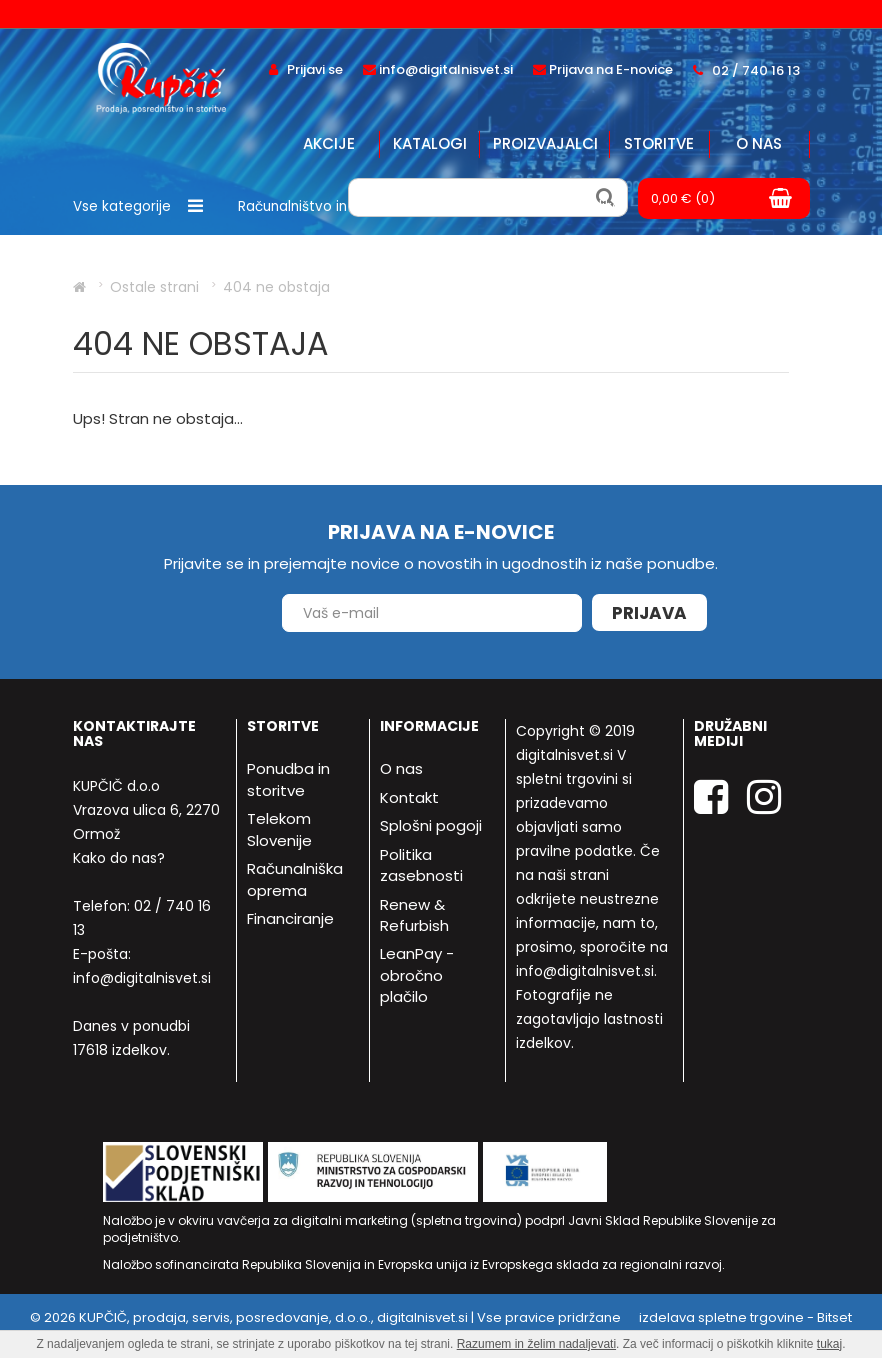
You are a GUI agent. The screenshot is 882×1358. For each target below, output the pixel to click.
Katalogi (430, 143)
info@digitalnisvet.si (142, 978)
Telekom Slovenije (279, 829)
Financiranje (290, 918)
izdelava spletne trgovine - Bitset (745, 1317)
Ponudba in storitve (288, 779)
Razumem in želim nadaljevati (536, 1344)
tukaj (829, 1344)
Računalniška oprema (295, 879)
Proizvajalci (545, 143)
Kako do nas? (119, 858)
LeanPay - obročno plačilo (417, 975)
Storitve (659, 143)
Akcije (329, 143)
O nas (759, 143)
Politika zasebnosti (421, 865)
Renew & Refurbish (414, 915)
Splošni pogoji (431, 825)
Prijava (649, 613)
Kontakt (409, 797)
